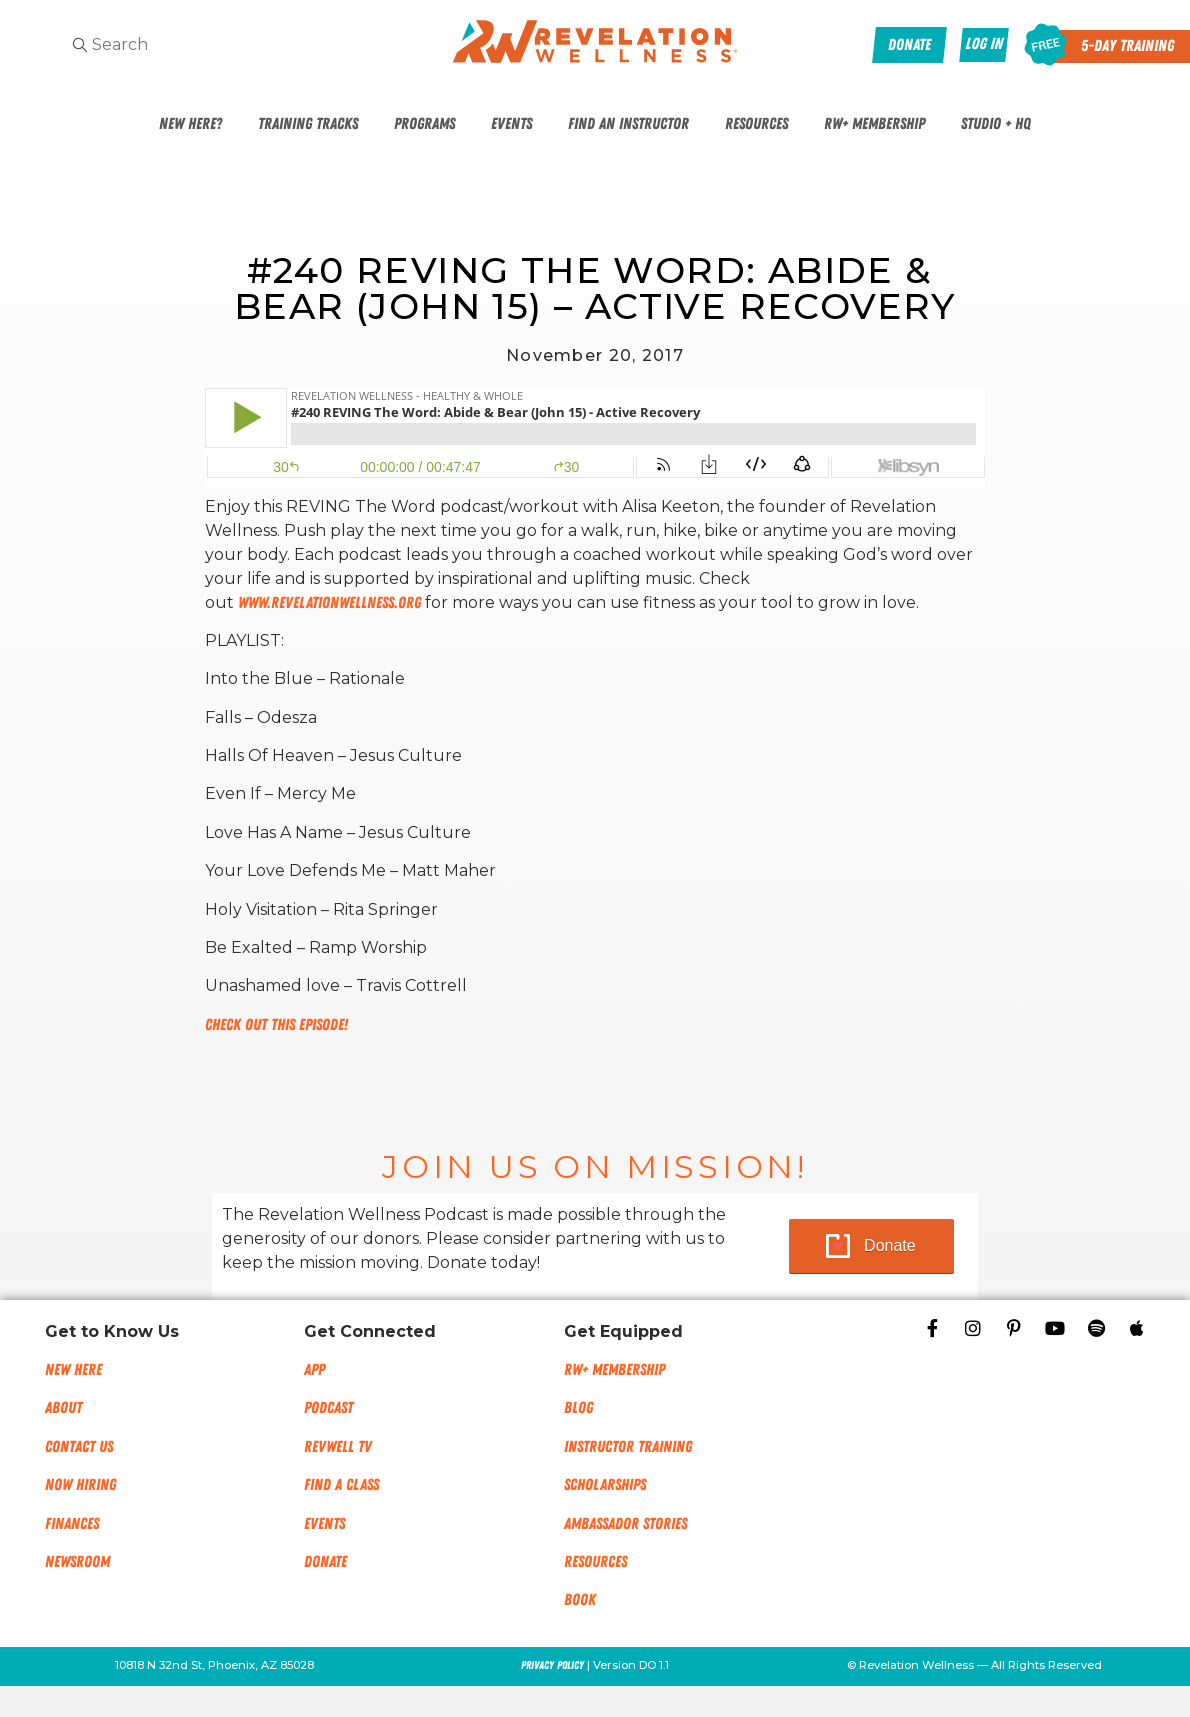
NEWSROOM (77, 1562)
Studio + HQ (996, 124)
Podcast (328, 1408)
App (314, 1370)
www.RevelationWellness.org (329, 603)
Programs (424, 124)
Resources (756, 124)
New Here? (190, 124)
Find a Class (341, 1485)
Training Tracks (308, 124)
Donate (890, 1245)
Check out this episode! (276, 1025)
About (63, 1408)
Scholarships (605, 1485)
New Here (73, 1370)
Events (511, 124)
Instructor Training (628, 1447)
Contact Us (79, 1447)
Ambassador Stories (625, 1524)
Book (580, 1600)
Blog (578, 1408)
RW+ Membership (874, 124)
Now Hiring (80, 1485)
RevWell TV (338, 1447)
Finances (72, 1524)
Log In (984, 44)
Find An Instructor (628, 124)
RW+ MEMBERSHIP (614, 1370)
